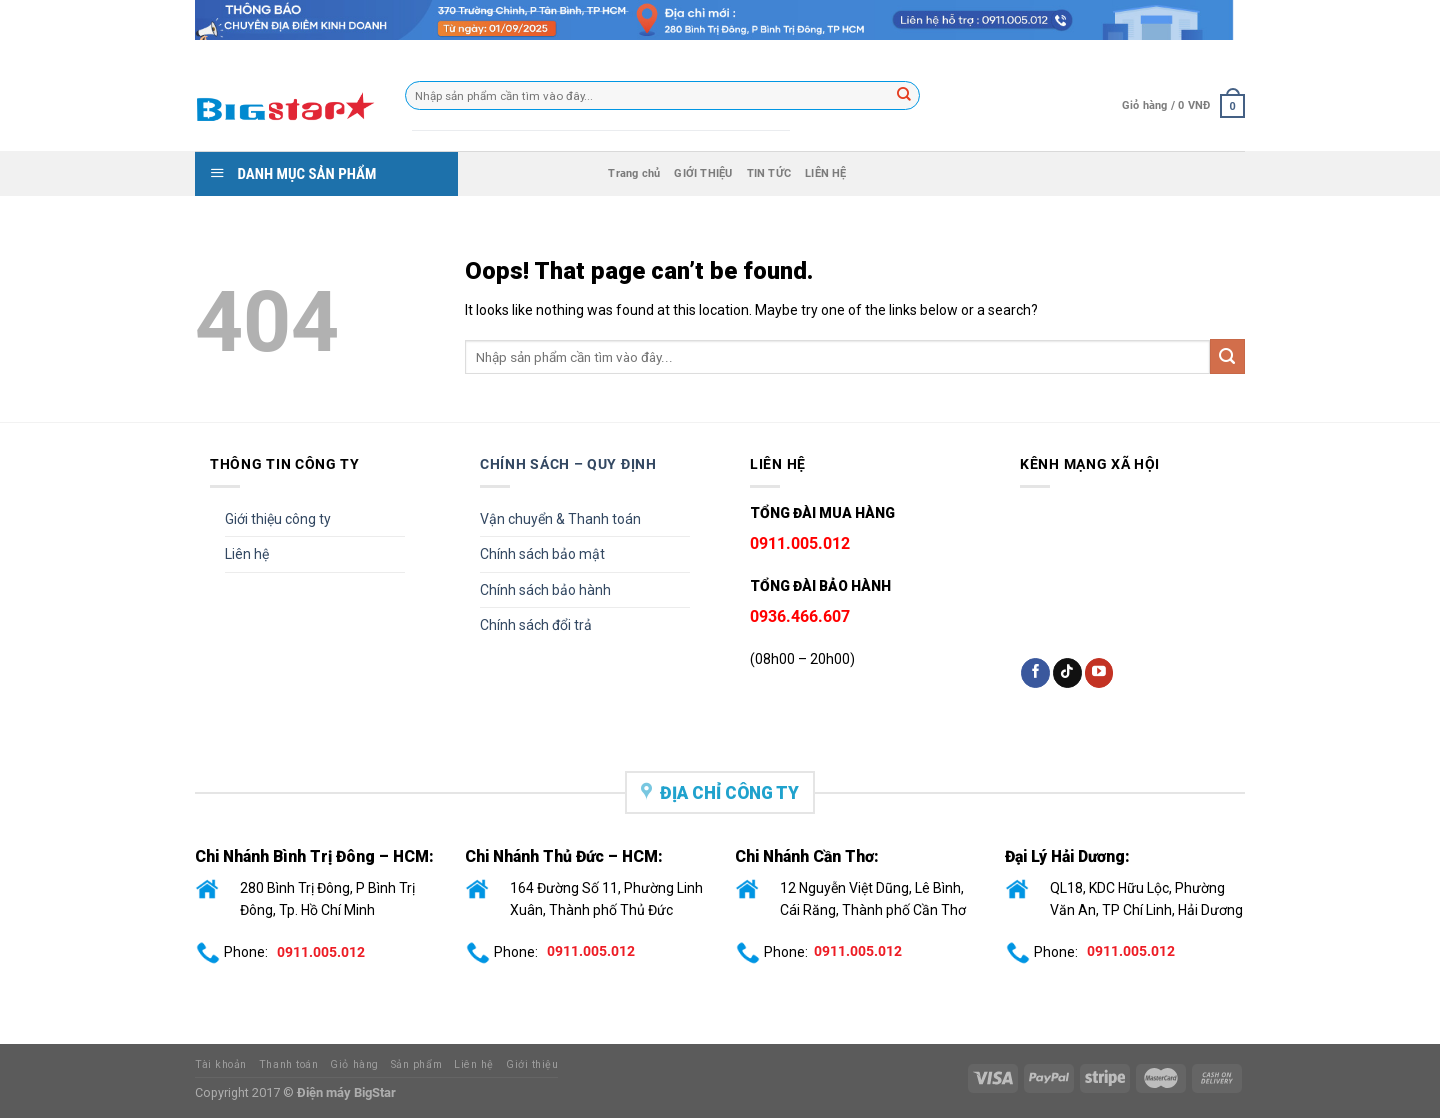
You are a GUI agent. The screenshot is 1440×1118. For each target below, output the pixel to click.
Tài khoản (221, 1064)
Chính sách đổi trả (536, 625)
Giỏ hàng (354, 1064)
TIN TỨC (769, 173)
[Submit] (1227, 356)
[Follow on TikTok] (1067, 673)
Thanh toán (288, 1064)
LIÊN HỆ (826, 173)
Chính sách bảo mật (542, 554)
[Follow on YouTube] (1099, 673)
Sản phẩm (416, 1064)
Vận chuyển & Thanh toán (560, 519)
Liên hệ (247, 554)
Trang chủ (634, 173)
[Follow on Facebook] (1035, 673)
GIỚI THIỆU (703, 173)
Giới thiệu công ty (278, 519)
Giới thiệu (532, 1064)
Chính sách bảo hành (545, 590)
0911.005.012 (321, 951)
